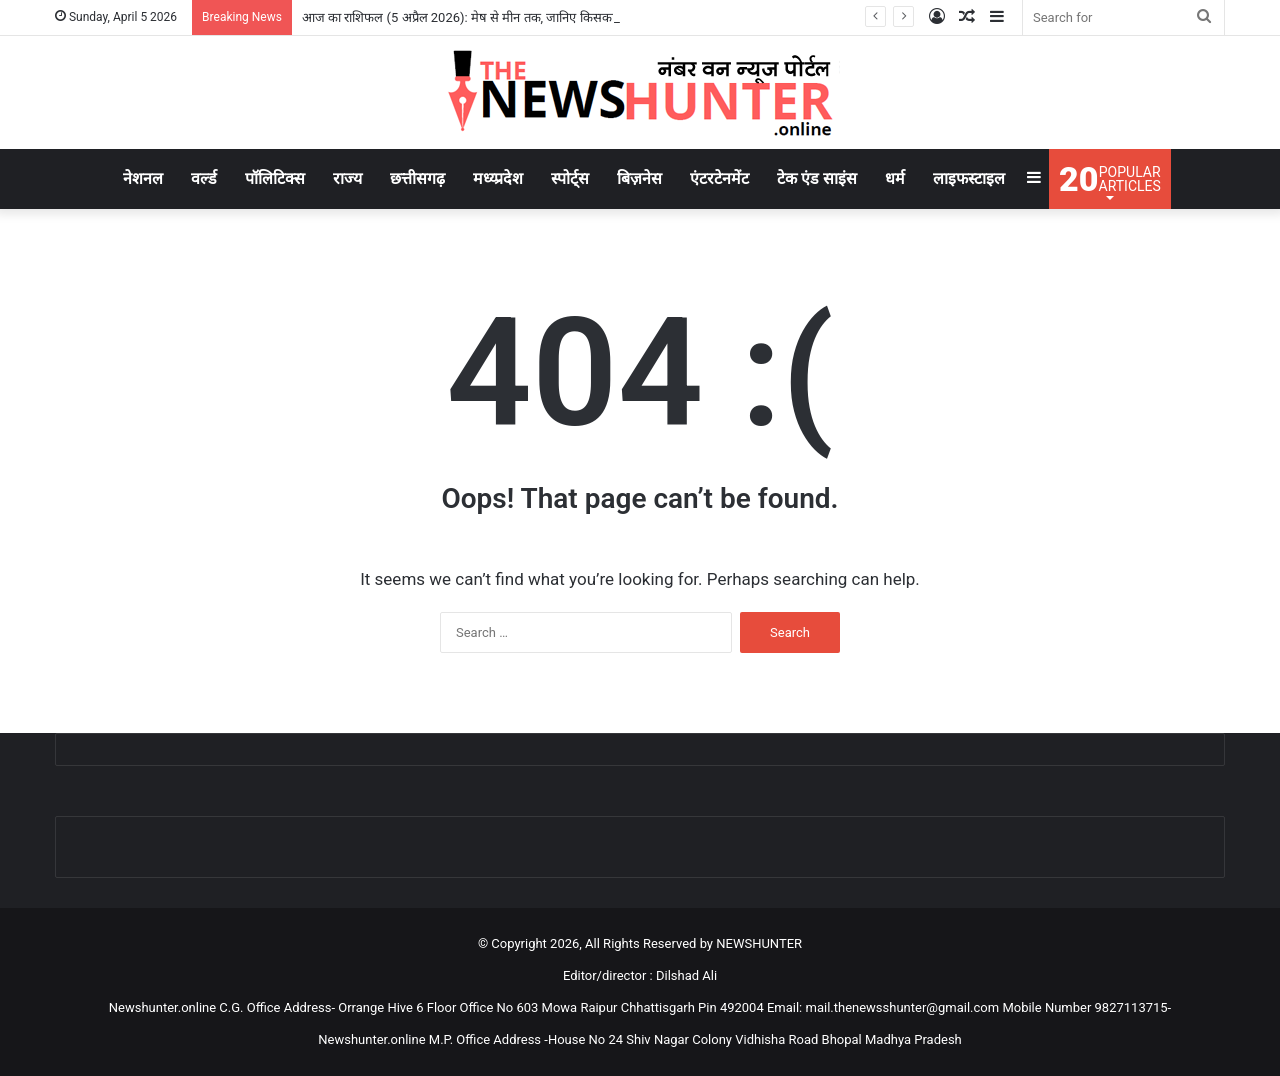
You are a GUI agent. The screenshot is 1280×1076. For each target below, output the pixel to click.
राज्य (347, 178)
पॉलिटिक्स (275, 178)
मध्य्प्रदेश (498, 178)
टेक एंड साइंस (817, 178)
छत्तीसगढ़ (417, 178)
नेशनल (143, 178)
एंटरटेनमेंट (719, 178)
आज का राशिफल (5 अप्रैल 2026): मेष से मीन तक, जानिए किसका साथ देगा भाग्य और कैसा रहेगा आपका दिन (557, 17)
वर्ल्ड (204, 178)
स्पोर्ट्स (570, 178)
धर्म (895, 178)
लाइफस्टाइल (969, 178)
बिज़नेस (639, 178)
